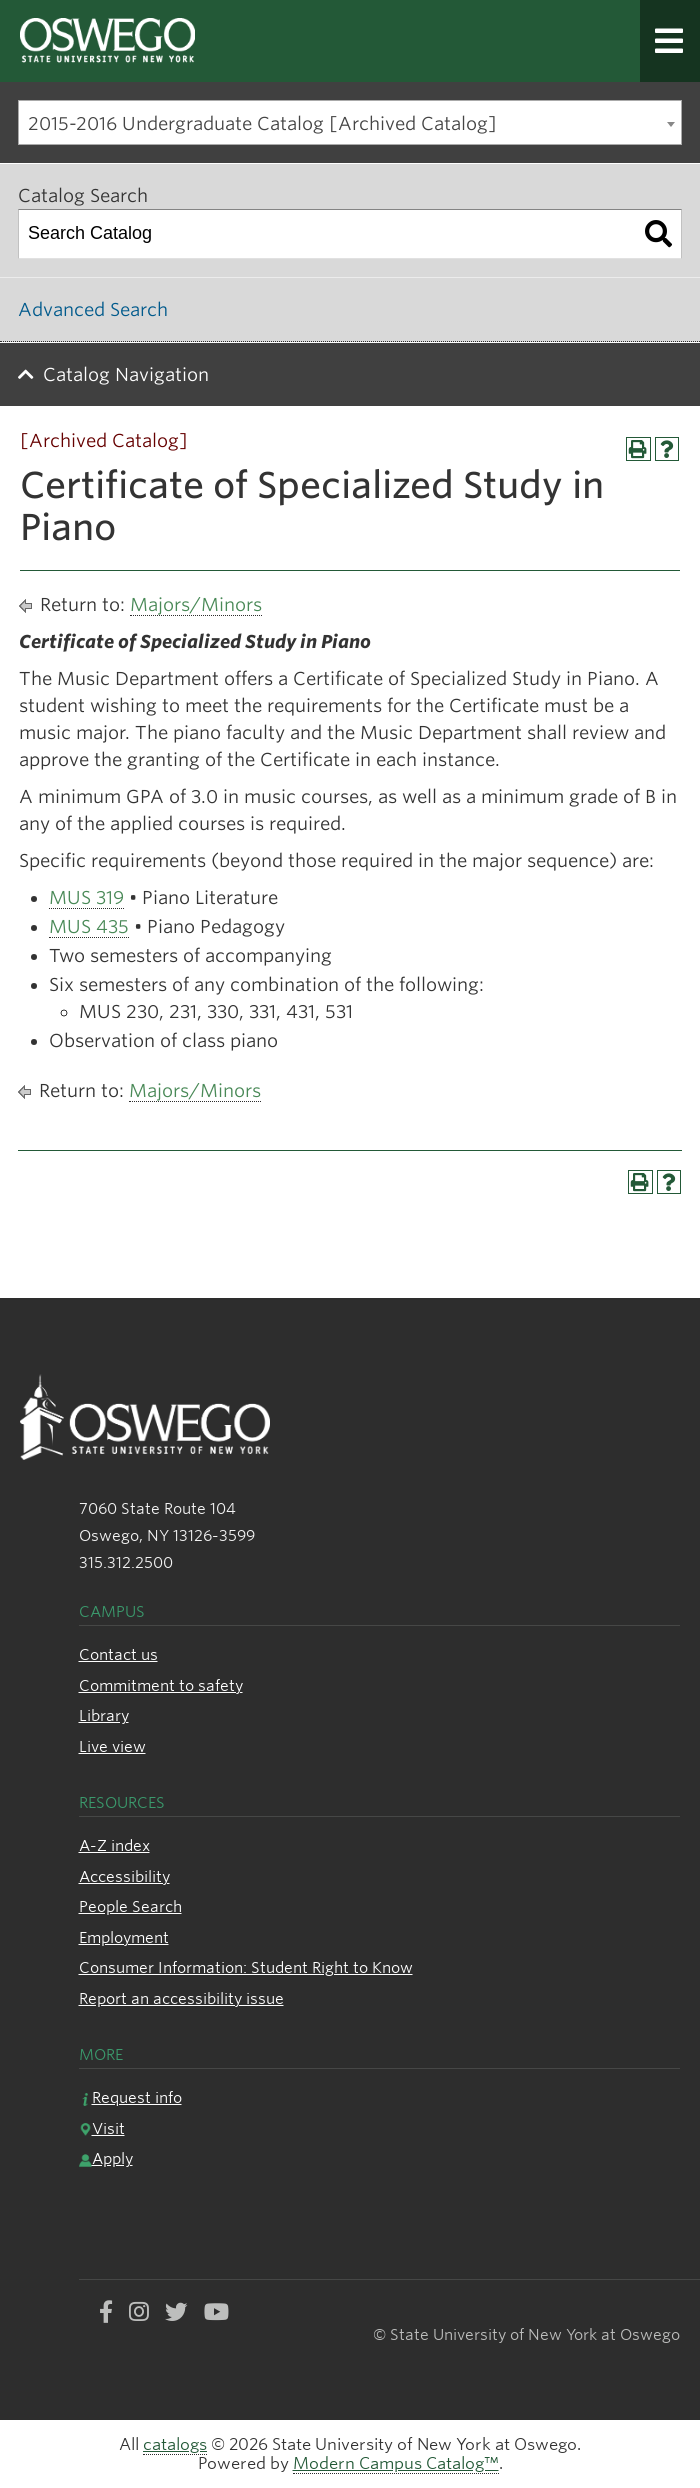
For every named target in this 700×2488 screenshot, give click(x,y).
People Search (130, 1906)
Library (104, 1715)
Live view (112, 1746)
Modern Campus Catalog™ (396, 2463)
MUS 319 (86, 897)
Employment (124, 1937)
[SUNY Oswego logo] (233, 41)
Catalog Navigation (126, 374)
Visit (102, 2128)
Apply (106, 2158)
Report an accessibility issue (181, 1998)
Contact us (118, 1654)
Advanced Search (93, 309)
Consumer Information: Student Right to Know (246, 1967)
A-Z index (114, 1845)
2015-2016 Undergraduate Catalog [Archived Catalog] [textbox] (262, 123)
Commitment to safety (161, 1685)
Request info (130, 2097)
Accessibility (124, 1876)
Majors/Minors (196, 604)
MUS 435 (89, 926)
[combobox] (350, 122)
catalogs (175, 2444)
